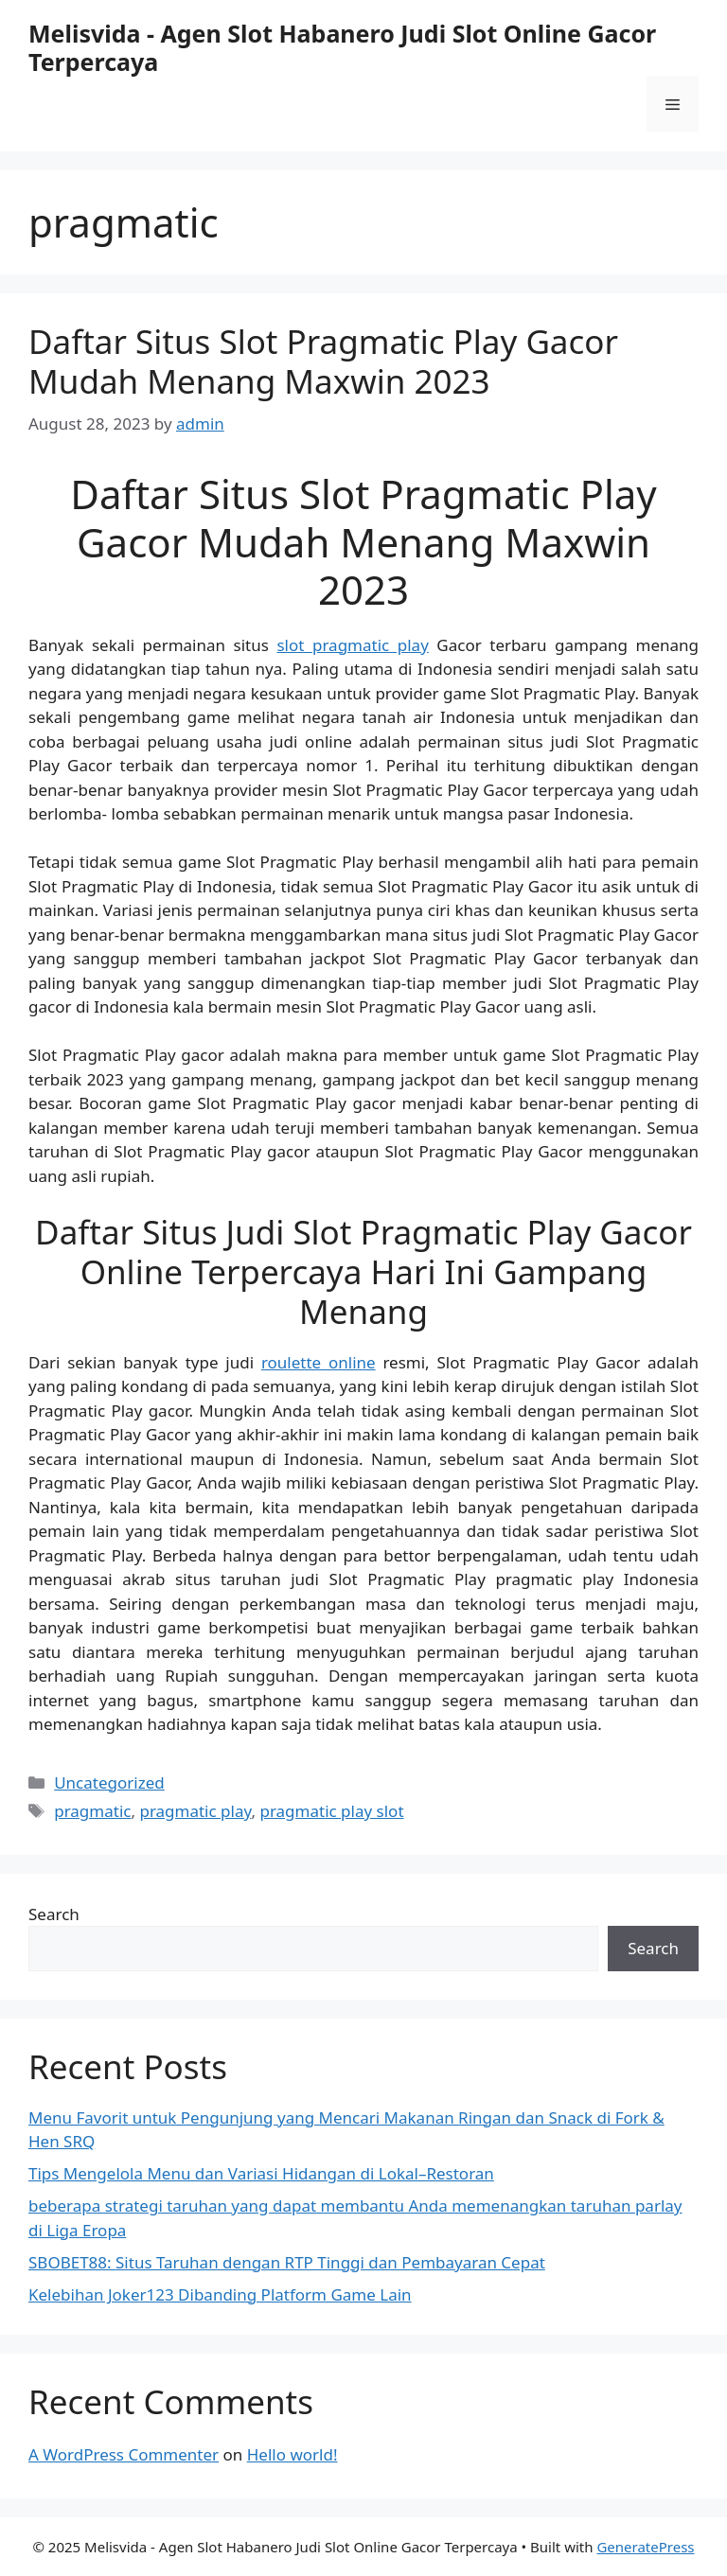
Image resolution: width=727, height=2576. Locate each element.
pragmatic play (195, 1811)
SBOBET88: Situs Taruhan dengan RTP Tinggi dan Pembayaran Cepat (286, 2262)
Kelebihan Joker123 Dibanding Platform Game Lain (220, 2294)
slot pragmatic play (352, 645)
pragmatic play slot (331, 1811)
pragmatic (92, 1811)
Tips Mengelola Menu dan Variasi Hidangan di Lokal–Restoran (261, 2173)
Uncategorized (109, 1782)
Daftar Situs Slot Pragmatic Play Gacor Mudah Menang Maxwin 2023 (323, 361)
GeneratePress (645, 2546)
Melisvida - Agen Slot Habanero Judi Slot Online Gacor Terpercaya (342, 47)
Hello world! (292, 2454)
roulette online (318, 1362)
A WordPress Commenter (123, 2454)
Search (54, 1914)
